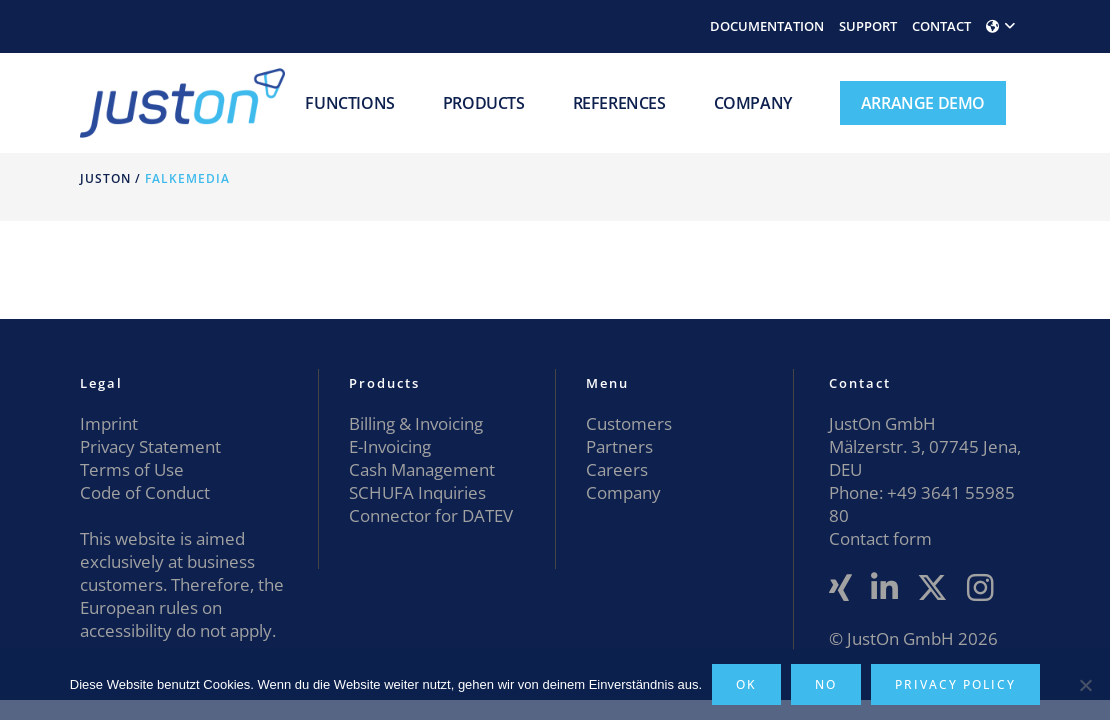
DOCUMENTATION (767, 26)
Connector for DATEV (431, 515)
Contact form (880, 538)
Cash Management (422, 469)
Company (623, 492)
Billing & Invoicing (416, 423)
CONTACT (941, 26)
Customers (629, 423)
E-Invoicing (390, 446)
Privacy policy (955, 684)
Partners (619, 446)
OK (746, 684)
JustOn (105, 178)
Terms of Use (132, 469)
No (826, 684)
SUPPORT (868, 26)
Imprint (109, 423)
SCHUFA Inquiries (417, 492)
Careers (617, 469)
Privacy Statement (150, 446)
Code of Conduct (145, 492)
